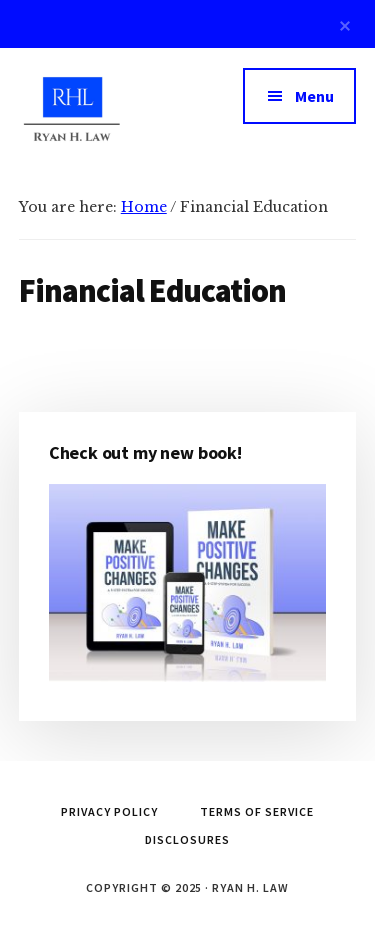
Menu (314, 96)
